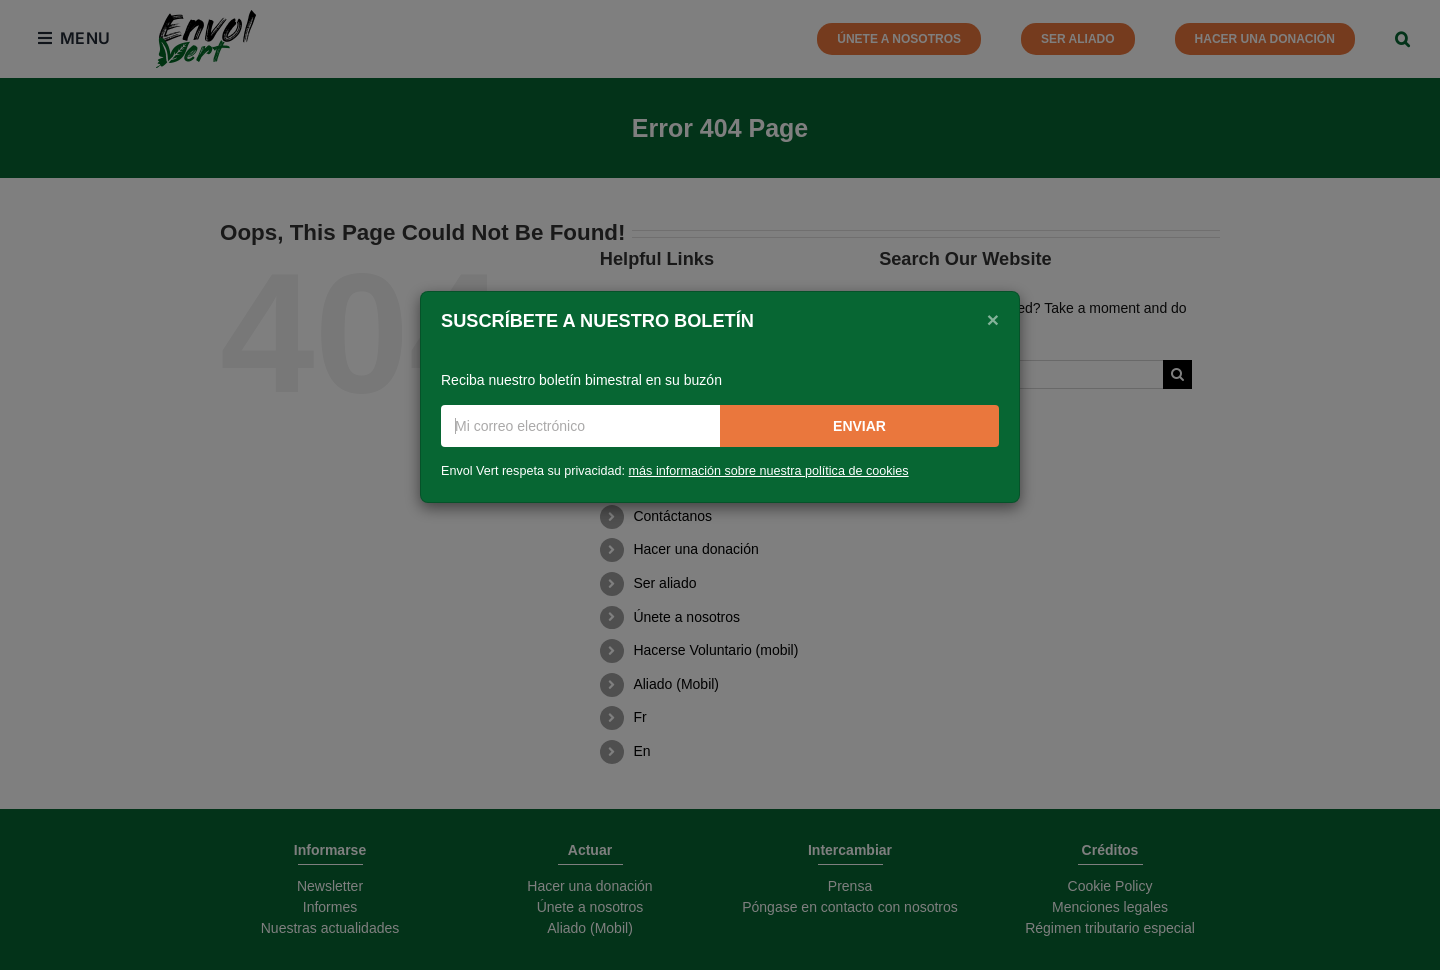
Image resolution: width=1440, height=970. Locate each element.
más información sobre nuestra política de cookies (769, 471)
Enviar (859, 426)
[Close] (993, 319)
